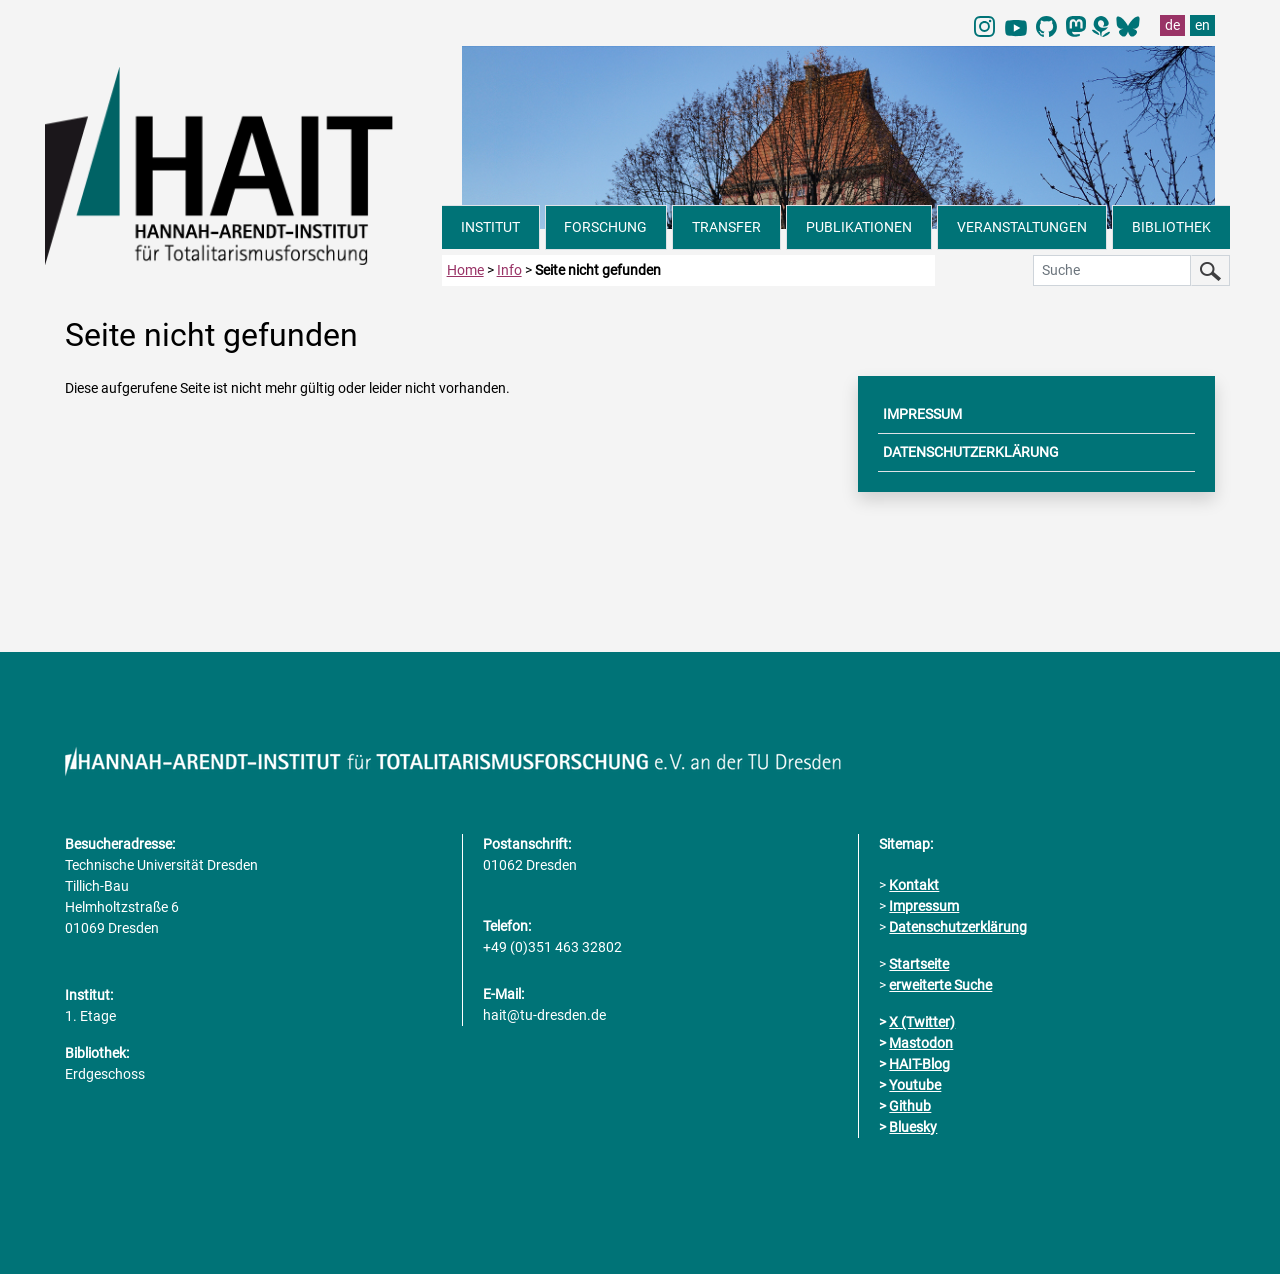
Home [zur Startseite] (465, 270)
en (1202, 25)
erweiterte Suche (940, 985)
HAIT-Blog (919, 1064)
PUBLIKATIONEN (859, 227)
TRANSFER (726, 227)
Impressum (924, 906)
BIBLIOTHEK (1171, 227)
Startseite (919, 964)
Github (910, 1106)
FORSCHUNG (605, 227)
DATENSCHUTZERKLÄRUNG (971, 452)
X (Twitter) (922, 1022)
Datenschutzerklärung (958, 927)
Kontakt (914, 885)
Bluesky (913, 1127)
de (1172, 25)
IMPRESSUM (922, 414)
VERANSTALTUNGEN (1022, 227)
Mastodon (921, 1043)
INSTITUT (490, 227)
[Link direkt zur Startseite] (243, 164)
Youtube (915, 1085)
